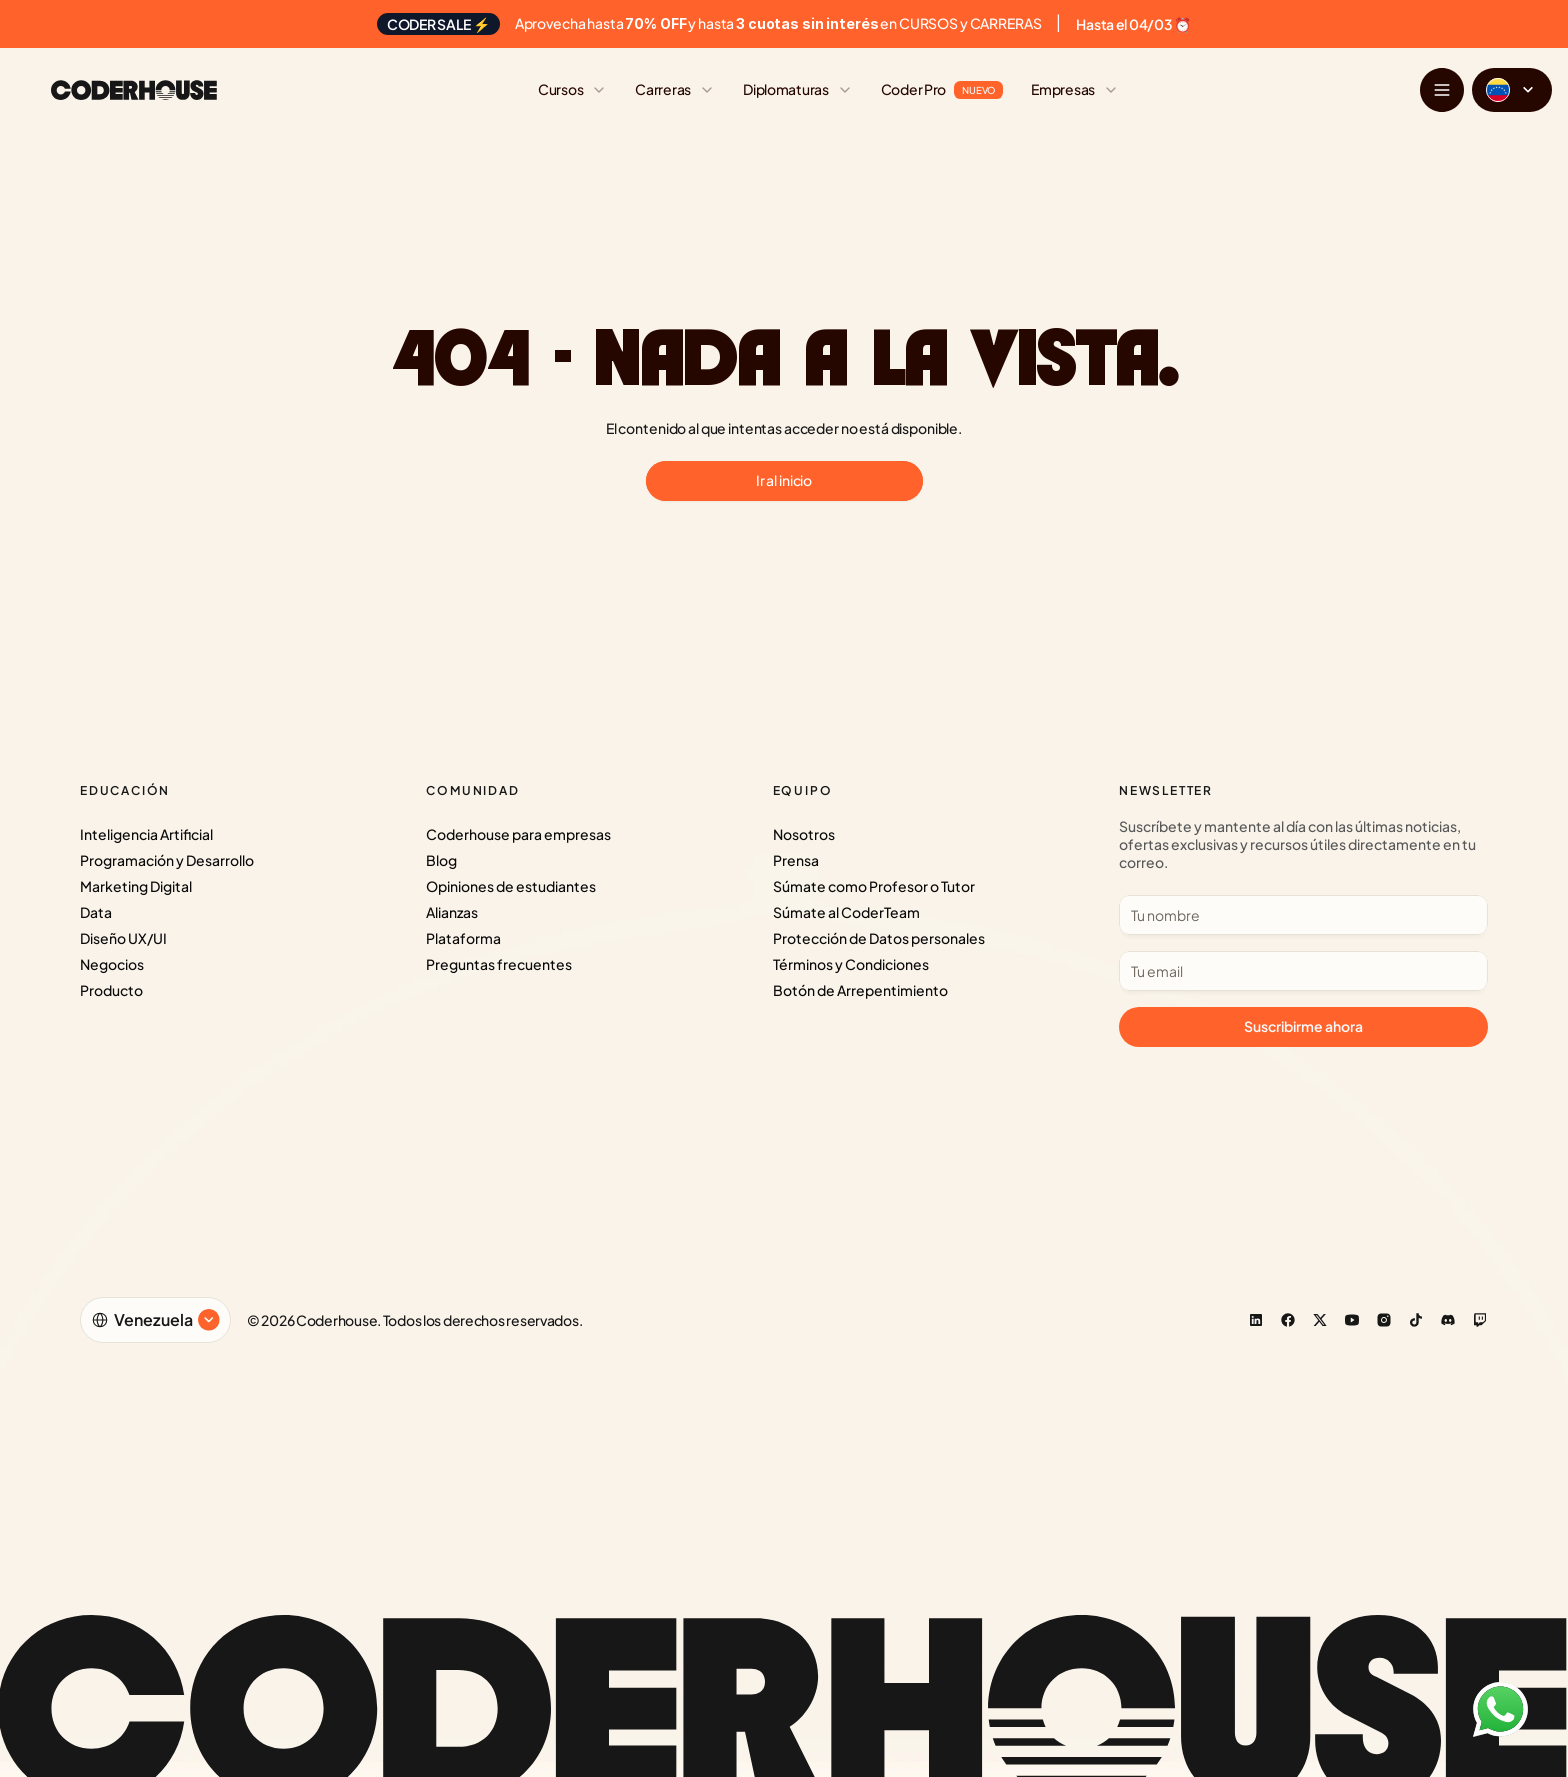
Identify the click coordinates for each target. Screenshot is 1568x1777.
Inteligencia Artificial (146, 834)
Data (96, 912)
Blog (441, 860)
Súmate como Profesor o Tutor (874, 886)
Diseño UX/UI (123, 938)
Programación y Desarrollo (167, 860)
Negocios (112, 964)
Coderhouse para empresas (518, 834)
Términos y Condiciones (851, 964)
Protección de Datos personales (879, 938)
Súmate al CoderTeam (846, 912)
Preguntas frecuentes (499, 964)
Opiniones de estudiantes (511, 886)
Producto (111, 990)
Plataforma (463, 938)
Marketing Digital (136, 886)
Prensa (796, 860)
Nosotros (804, 834)
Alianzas (452, 912)
